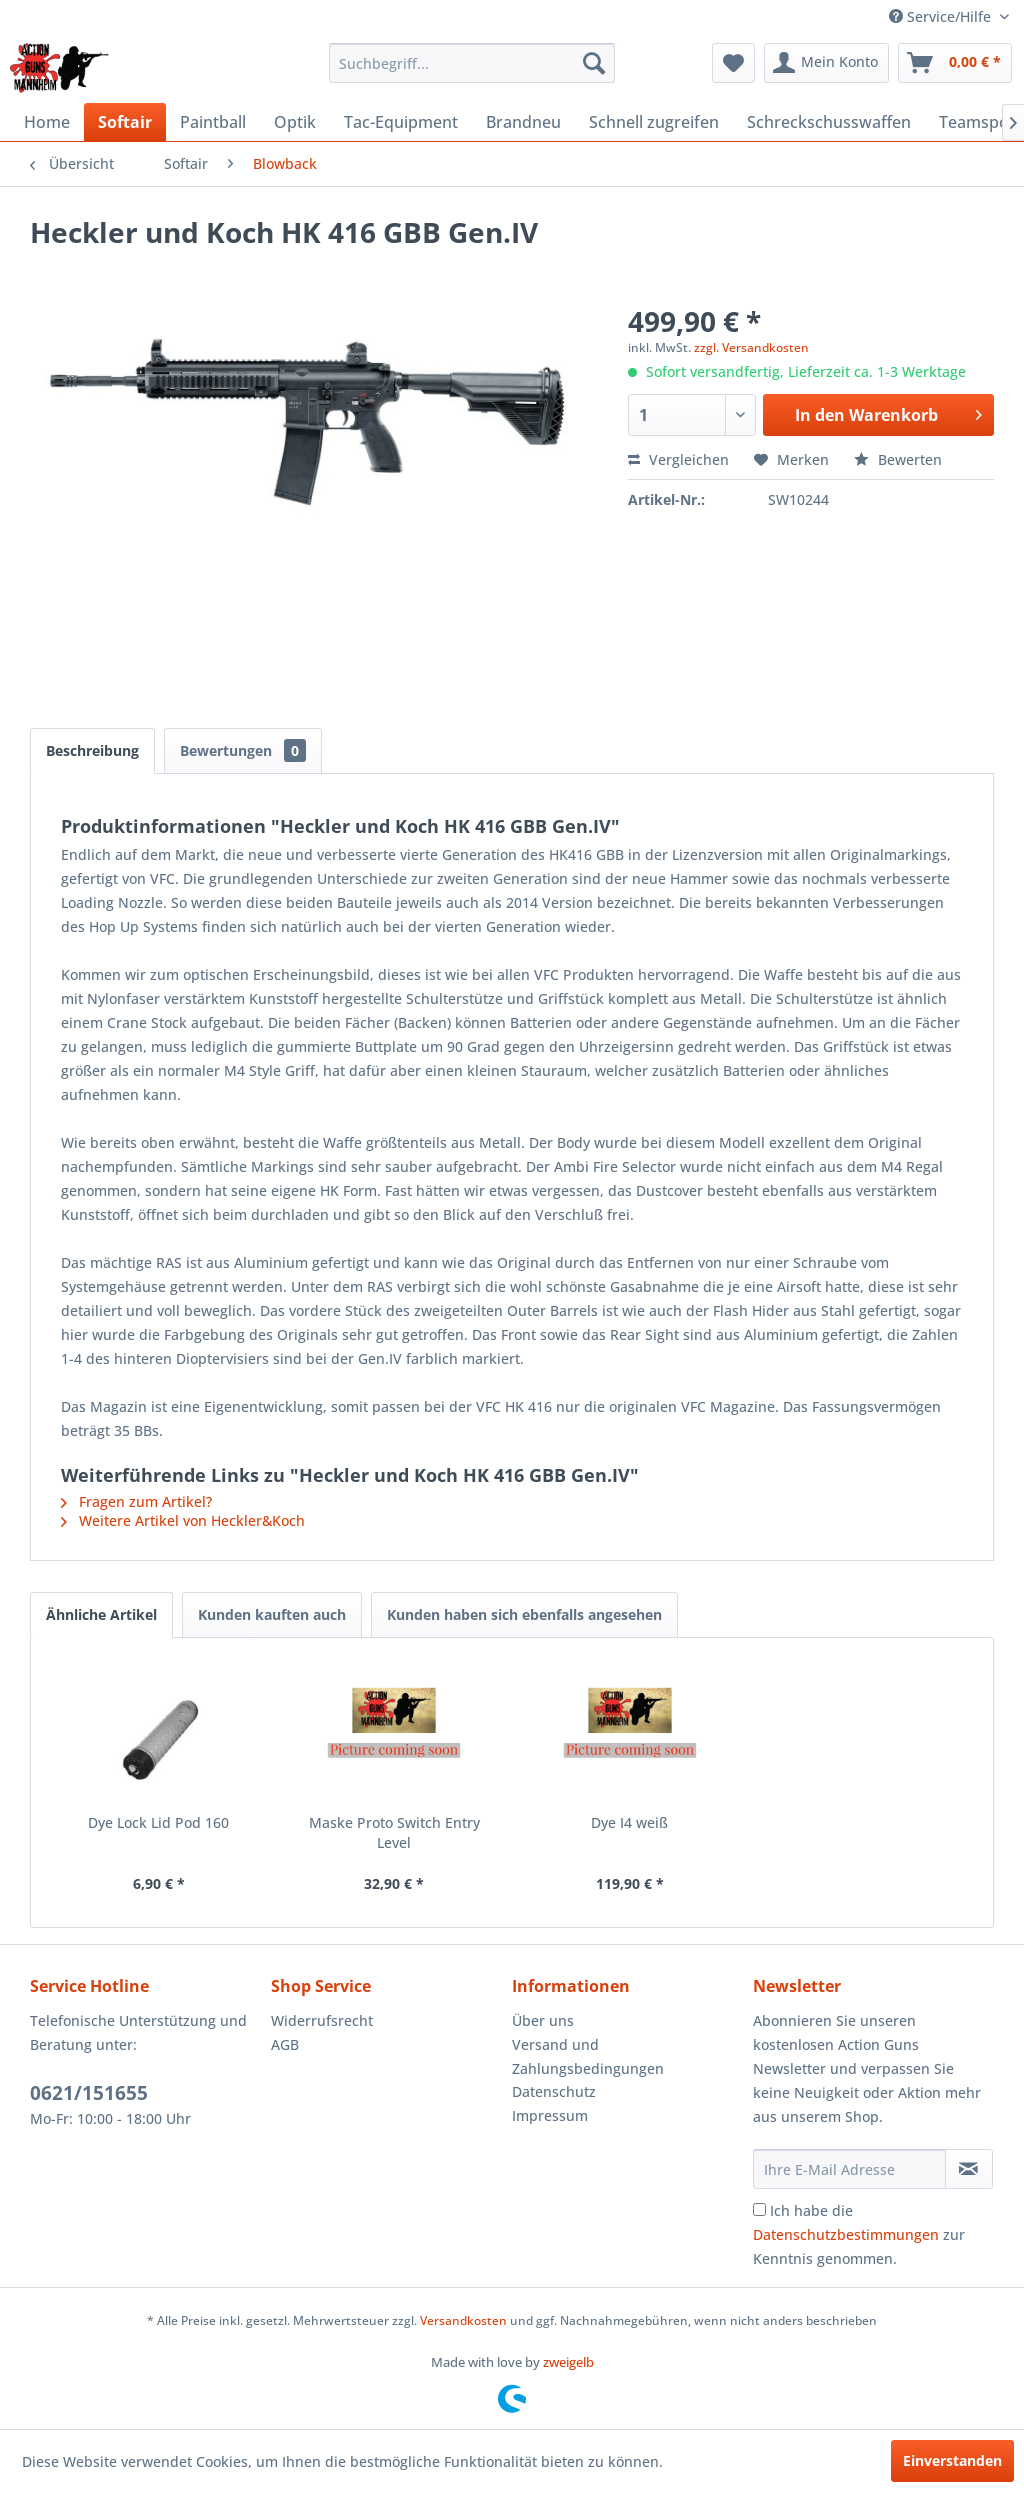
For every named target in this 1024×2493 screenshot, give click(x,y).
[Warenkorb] (955, 63)
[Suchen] (594, 63)
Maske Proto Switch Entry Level (394, 1832)
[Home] (47, 122)
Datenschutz (554, 2091)
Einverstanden (952, 2460)
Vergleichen (678, 459)
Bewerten (898, 459)
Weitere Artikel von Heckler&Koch (183, 1520)
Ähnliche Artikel (101, 1614)
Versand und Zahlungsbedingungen (588, 2056)
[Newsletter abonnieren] (969, 2169)
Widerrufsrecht (322, 2020)
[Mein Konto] (826, 63)
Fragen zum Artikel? (136, 1501)
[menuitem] (472, 63)
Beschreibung (92, 750)
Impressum (550, 2115)
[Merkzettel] (733, 63)
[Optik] (295, 122)
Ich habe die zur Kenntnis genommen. (859, 2234)
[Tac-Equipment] (401, 122)
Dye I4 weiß (629, 1822)
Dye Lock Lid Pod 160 (158, 1822)
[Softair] (125, 122)
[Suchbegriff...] (472, 63)
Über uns (543, 2020)
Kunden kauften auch (272, 1614)
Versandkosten (463, 2320)
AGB (285, 2044)
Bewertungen (243, 750)
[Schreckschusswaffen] (829, 122)
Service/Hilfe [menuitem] (942, 16)
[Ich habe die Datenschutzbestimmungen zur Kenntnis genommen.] (759, 2209)
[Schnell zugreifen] (654, 122)
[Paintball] (213, 122)
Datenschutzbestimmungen (846, 2234)
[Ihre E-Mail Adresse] (849, 2169)
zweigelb (568, 2362)
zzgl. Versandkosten (751, 347)
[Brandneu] (523, 122)
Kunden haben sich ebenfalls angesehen (524, 1614)
